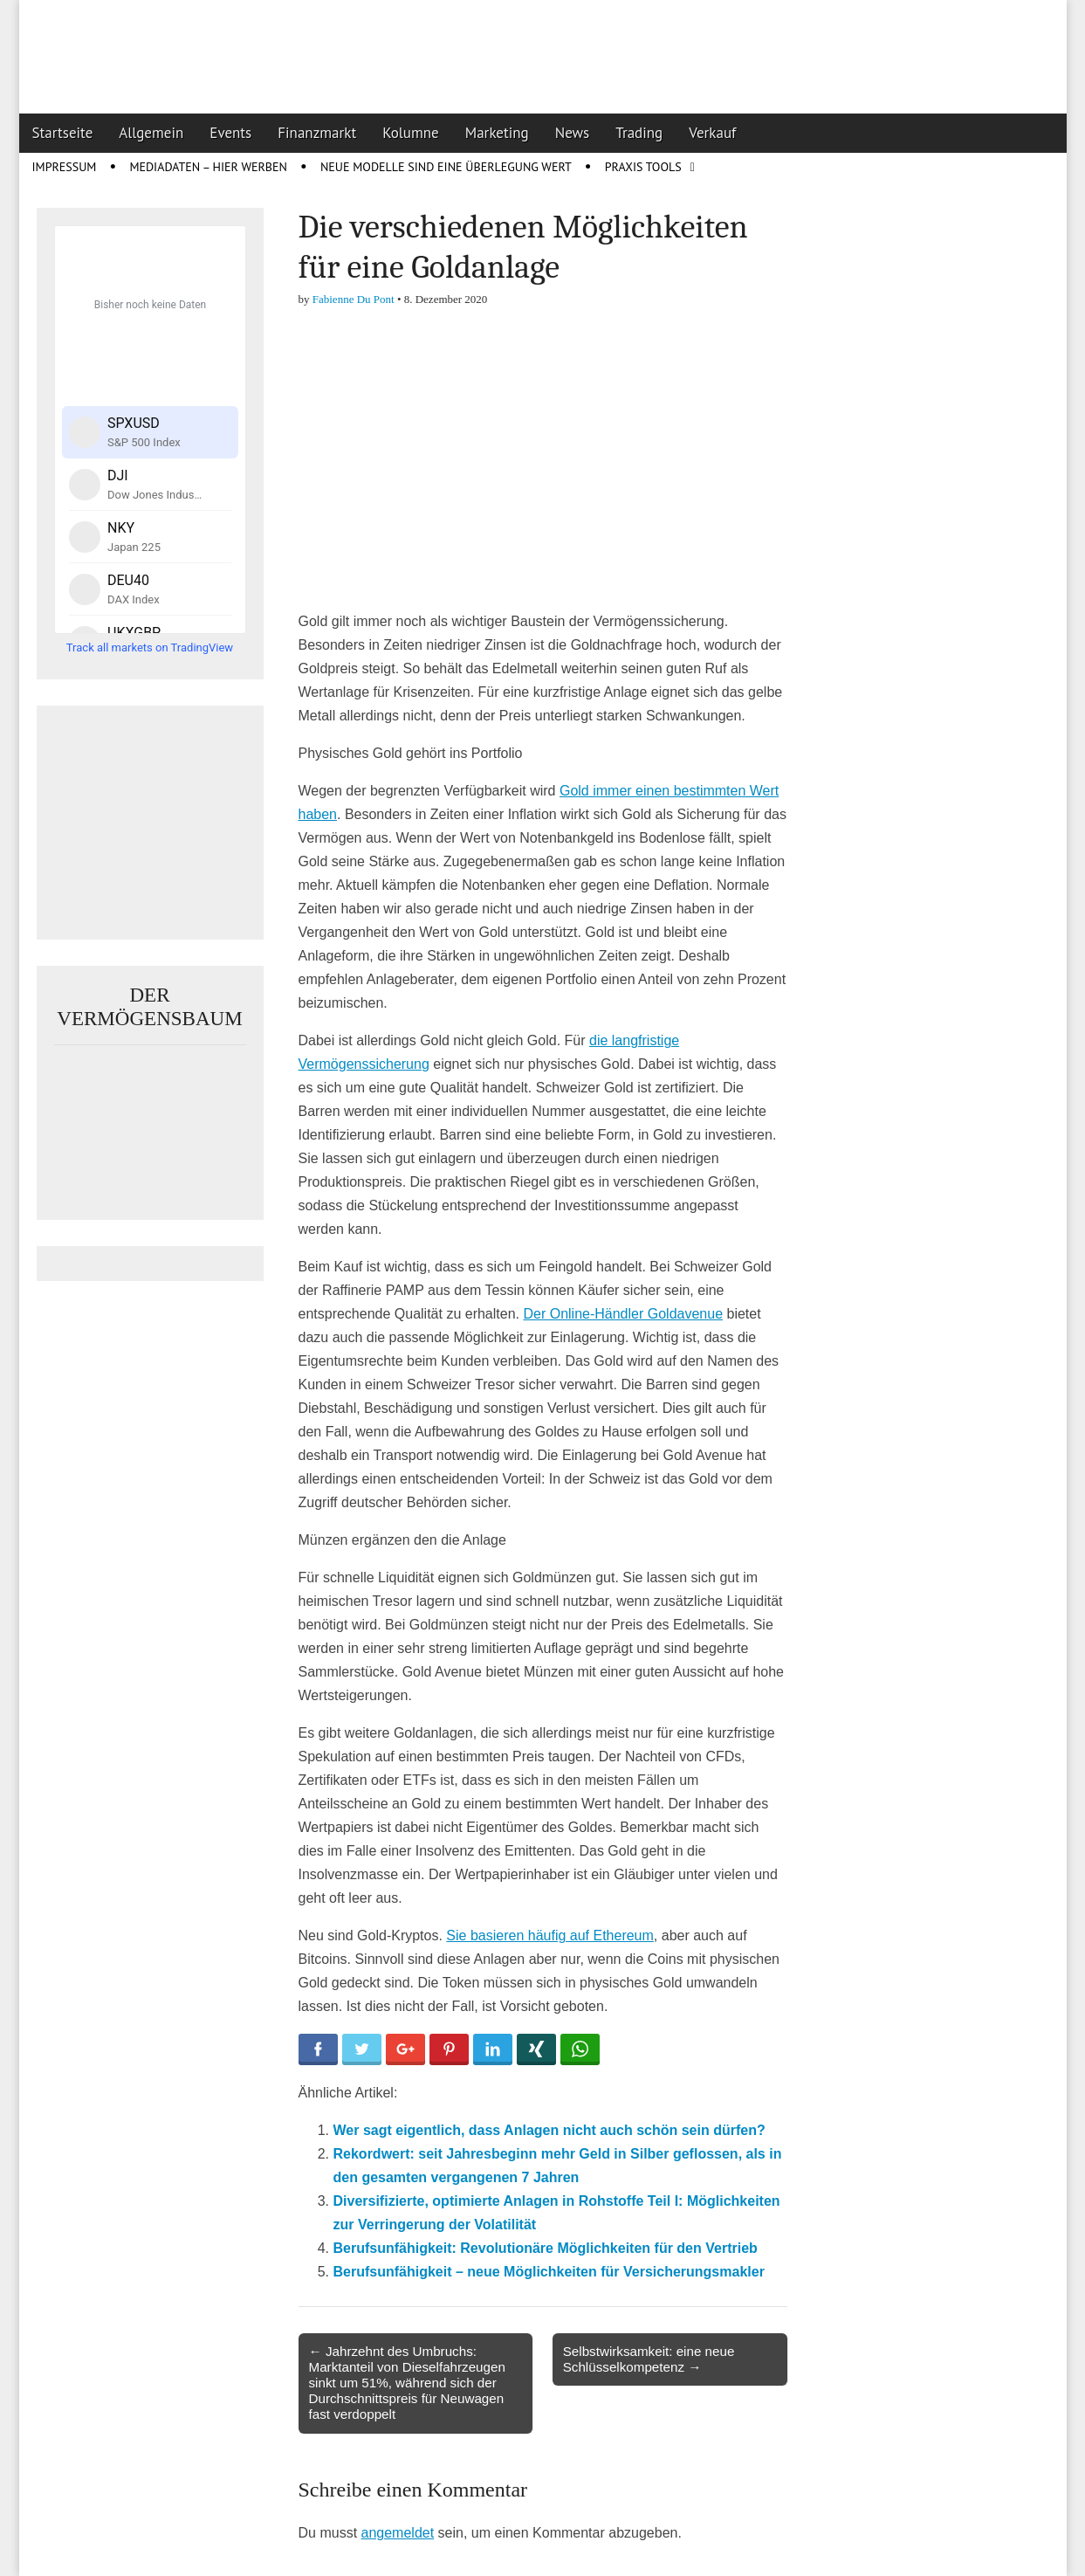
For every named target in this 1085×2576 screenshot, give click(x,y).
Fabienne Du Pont (353, 299)
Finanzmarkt (317, 132)
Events (230, 132)
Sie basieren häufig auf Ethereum (549, 1935)
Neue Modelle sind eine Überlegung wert (446, 167)
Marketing (497, 132)
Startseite (62, 132)
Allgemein (151, 132)
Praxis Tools (643, 167)
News (572, 132)
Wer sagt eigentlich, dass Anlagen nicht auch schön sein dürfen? (549, 2130)
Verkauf (712, 132)
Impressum (64, 167)
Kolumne (410, 132)
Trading (639, 132)
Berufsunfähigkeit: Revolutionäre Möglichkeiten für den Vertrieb (545, 2248)
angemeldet (398, 2532)
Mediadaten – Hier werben (208, 167)
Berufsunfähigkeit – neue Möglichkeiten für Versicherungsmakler (549, 2271)
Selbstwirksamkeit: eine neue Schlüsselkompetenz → (649, 2359)
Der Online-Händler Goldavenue (623, 1313)
